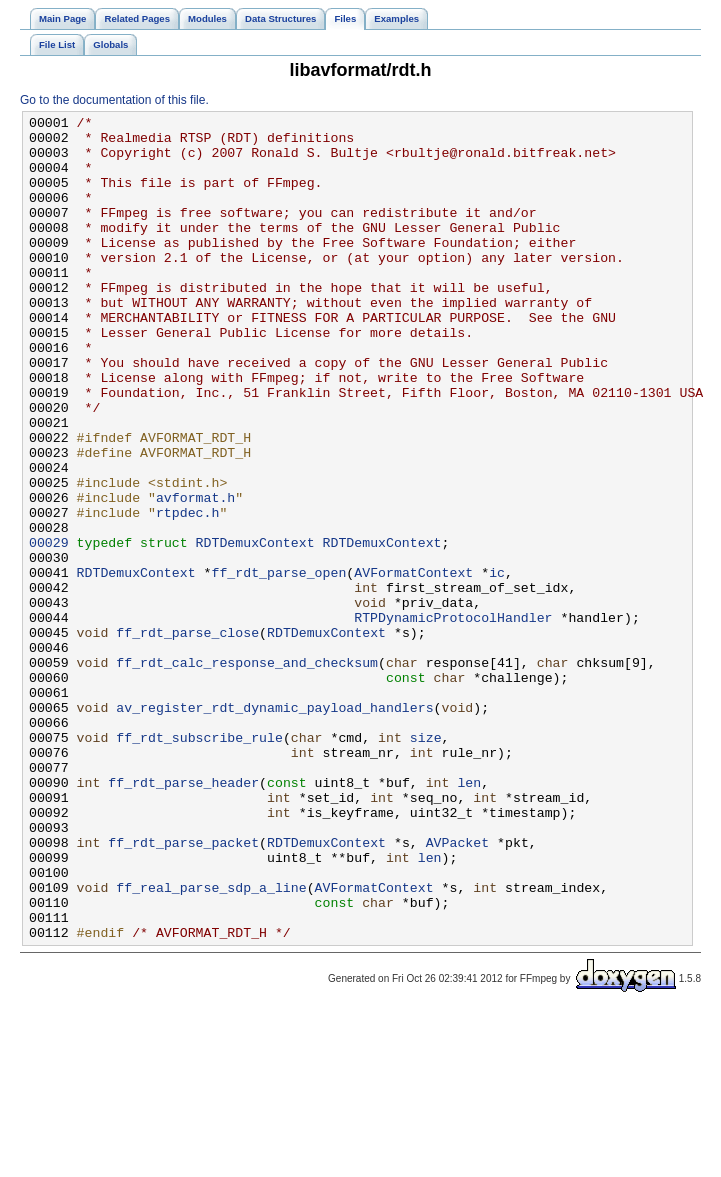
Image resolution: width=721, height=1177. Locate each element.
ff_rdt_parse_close (187, 737)
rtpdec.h (187, 593)
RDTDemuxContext (255, 629)
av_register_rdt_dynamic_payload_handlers (274, 827)
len (469, 917)
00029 (49, 629)
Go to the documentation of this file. (114, 100)
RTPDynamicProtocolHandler (453, 719)
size (426, 863)
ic (497, 665)
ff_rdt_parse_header (183, 917)
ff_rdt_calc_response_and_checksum (247, 773)
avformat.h (195, 575)
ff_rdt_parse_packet (183, 989)
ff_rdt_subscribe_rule (199, 863)
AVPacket (457, 989)
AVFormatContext (413, 665)
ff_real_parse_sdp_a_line (211, 1043)
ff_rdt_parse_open (278, 665)
